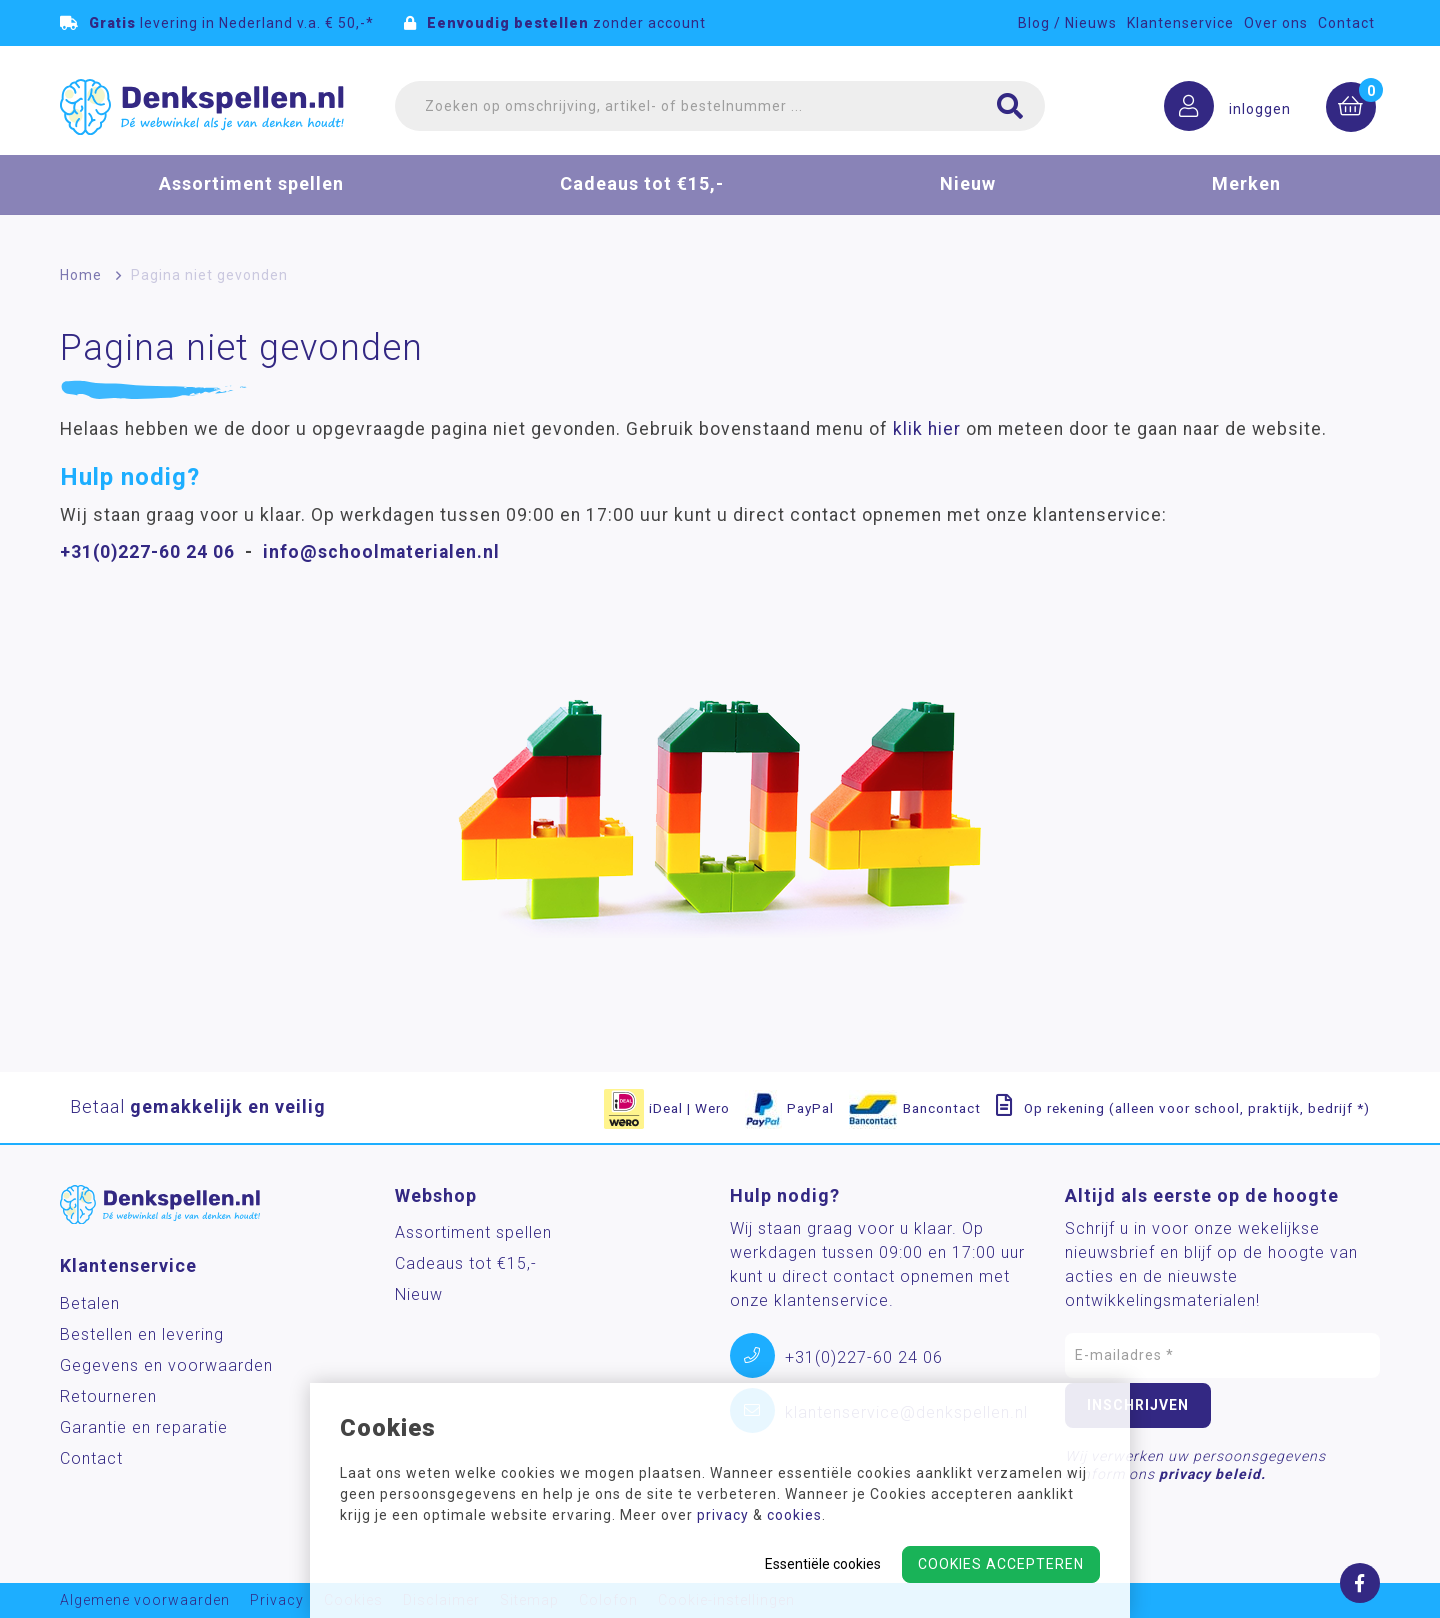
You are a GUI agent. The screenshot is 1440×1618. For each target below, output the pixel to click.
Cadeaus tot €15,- (642, 193)
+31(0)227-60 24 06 (147, 552)
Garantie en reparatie (144, 1427)
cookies (794, 1515)
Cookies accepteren (1001, 1564)
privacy (723, 1515)
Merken (1246, 193)
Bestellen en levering (142, 1334)
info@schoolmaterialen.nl (381, 552)
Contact (1346, 23)
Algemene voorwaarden (145, 1600)
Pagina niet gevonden (209, 275)
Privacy (277, 1600)
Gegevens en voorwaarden (166, 1365)
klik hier (927, 429)
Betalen (90, 1303)
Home (81, 275)
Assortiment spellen (251, 193)
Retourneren (108, 1396)
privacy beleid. (1212, 1474)
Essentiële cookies (823, 1564)
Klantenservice (1180, 23)
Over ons (1276, 23)
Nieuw (968, 193)
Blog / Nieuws (1067, 23)
